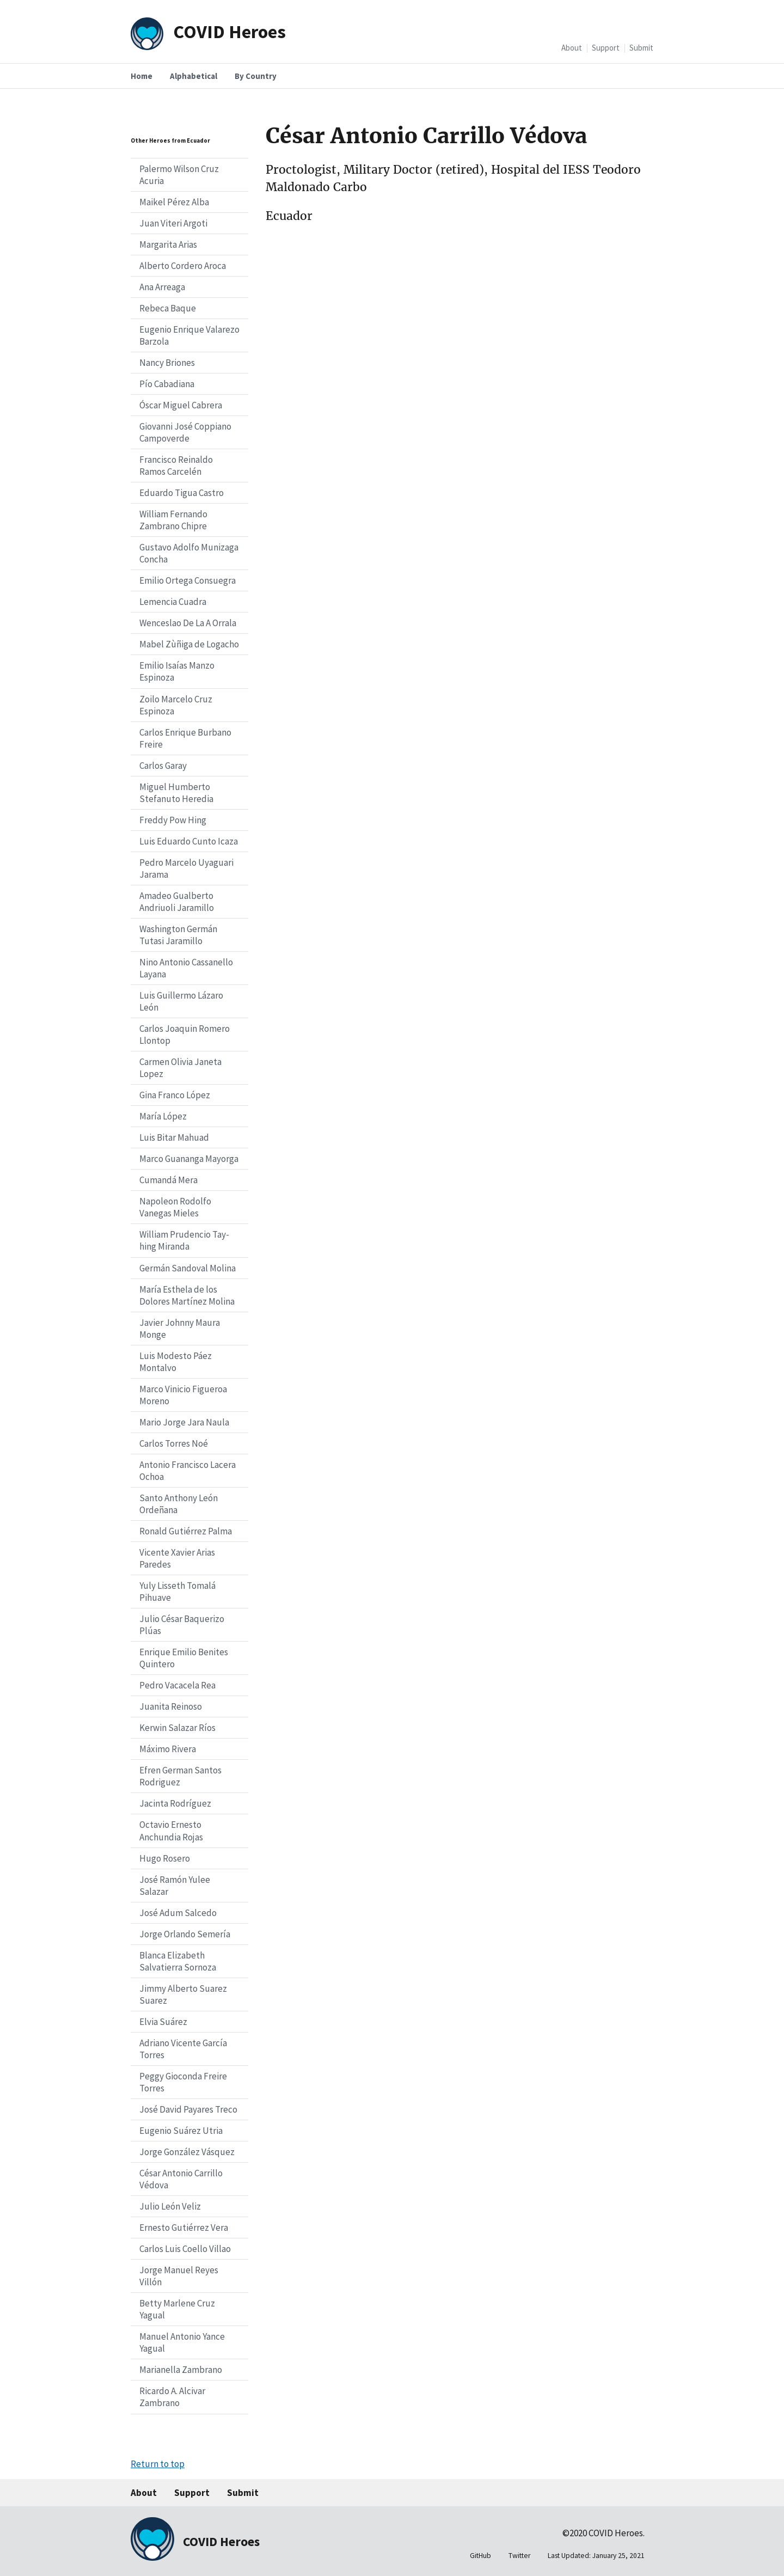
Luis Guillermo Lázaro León (181, 1001)
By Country (256, 76)
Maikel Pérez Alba (174, 202)
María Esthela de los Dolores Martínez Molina (187, 1295)
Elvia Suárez (163, 2022)
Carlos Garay (163, 766)
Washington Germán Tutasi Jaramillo (178, 935)
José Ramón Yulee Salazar (174, 1886)
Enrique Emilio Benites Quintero (183, 1658)
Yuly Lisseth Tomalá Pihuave (177, 1592)
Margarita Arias (168, 244)
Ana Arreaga (162, 287)
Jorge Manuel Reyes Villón (178, 2276)
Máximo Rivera (167, 1749)
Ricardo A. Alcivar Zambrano (172, 2397)
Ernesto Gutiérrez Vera (183, 2228)
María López (163, 1116)
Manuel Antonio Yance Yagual (182, 2342)
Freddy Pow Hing (172, 820)
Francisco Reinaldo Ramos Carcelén (176, 466)
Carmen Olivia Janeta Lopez (180, 1068)
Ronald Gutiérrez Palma (185, 1531)
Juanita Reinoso (170, 1706)
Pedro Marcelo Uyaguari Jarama (186, 868)
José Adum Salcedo (178, 1913)
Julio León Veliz (170, 2206)
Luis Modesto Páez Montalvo (175, 1362)
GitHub (480, 2555)
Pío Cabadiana (166, 384)
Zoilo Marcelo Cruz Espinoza (175, 705)
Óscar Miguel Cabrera (180, 405)
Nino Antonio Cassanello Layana (186, 968)
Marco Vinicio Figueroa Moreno (183, 1395)
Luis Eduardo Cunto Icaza (188, 841)
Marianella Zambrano (180, 2370)
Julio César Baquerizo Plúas (181, 1625)
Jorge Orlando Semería (184, 1934)
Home (141, 76)
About (571, 47)
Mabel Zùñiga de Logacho (189, 644)
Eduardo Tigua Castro (181, 493)
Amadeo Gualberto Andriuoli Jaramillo (176, 902)
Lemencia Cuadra (172, 602)
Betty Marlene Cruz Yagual (177, 2309)
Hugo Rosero (164, 1858)
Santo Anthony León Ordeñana (178, 1504)
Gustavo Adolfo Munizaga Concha (188, 553)
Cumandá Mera (168, 1180)
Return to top (158, 2464)
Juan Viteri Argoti (173, 223)
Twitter (519, 2555)
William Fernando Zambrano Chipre (173, 520)
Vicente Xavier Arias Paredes (177, 1558)
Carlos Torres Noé (173, 1443)
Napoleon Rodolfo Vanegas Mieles (175, 1207)
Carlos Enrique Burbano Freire (185, 738)
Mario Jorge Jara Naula (184, 1422)
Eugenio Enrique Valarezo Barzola (189, 335)
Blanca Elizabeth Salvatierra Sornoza (177, 1961)
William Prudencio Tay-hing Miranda (184, 1240)
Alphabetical (193, 76)
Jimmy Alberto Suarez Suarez (183, 1994)
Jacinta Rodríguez (175, 1803)
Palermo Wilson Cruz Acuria (179, 175)
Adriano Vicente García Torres (183, 2049)
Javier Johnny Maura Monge (179, 1329)
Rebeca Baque (167, 308)
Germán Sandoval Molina (187, 1268)
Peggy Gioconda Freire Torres (183, 2082)
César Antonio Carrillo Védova (181, 2179)
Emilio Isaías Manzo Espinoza (177, 671)
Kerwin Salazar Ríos (177, 1728)
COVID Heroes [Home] (229, 31)
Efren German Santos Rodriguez (180, 1776)
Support (606, 47)
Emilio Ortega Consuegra (187, 580)
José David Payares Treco (188, 2109)
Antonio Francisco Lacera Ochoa (187, 1471)
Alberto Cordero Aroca (182, 266)
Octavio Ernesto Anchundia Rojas (171, 1831)
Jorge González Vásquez (187, 2152)
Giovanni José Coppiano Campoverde (185, 432)
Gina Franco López (174, 1095)
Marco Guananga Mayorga (188, 1159)
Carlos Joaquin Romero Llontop (184, 1035)
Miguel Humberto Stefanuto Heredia (176, 793)
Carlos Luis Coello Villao (185, 2249)
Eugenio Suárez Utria (181, 2131)
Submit (641, 47)
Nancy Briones (167, 363)
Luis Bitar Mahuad (174, 1137)
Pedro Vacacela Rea (177, 1685)
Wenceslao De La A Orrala (187, 623)
